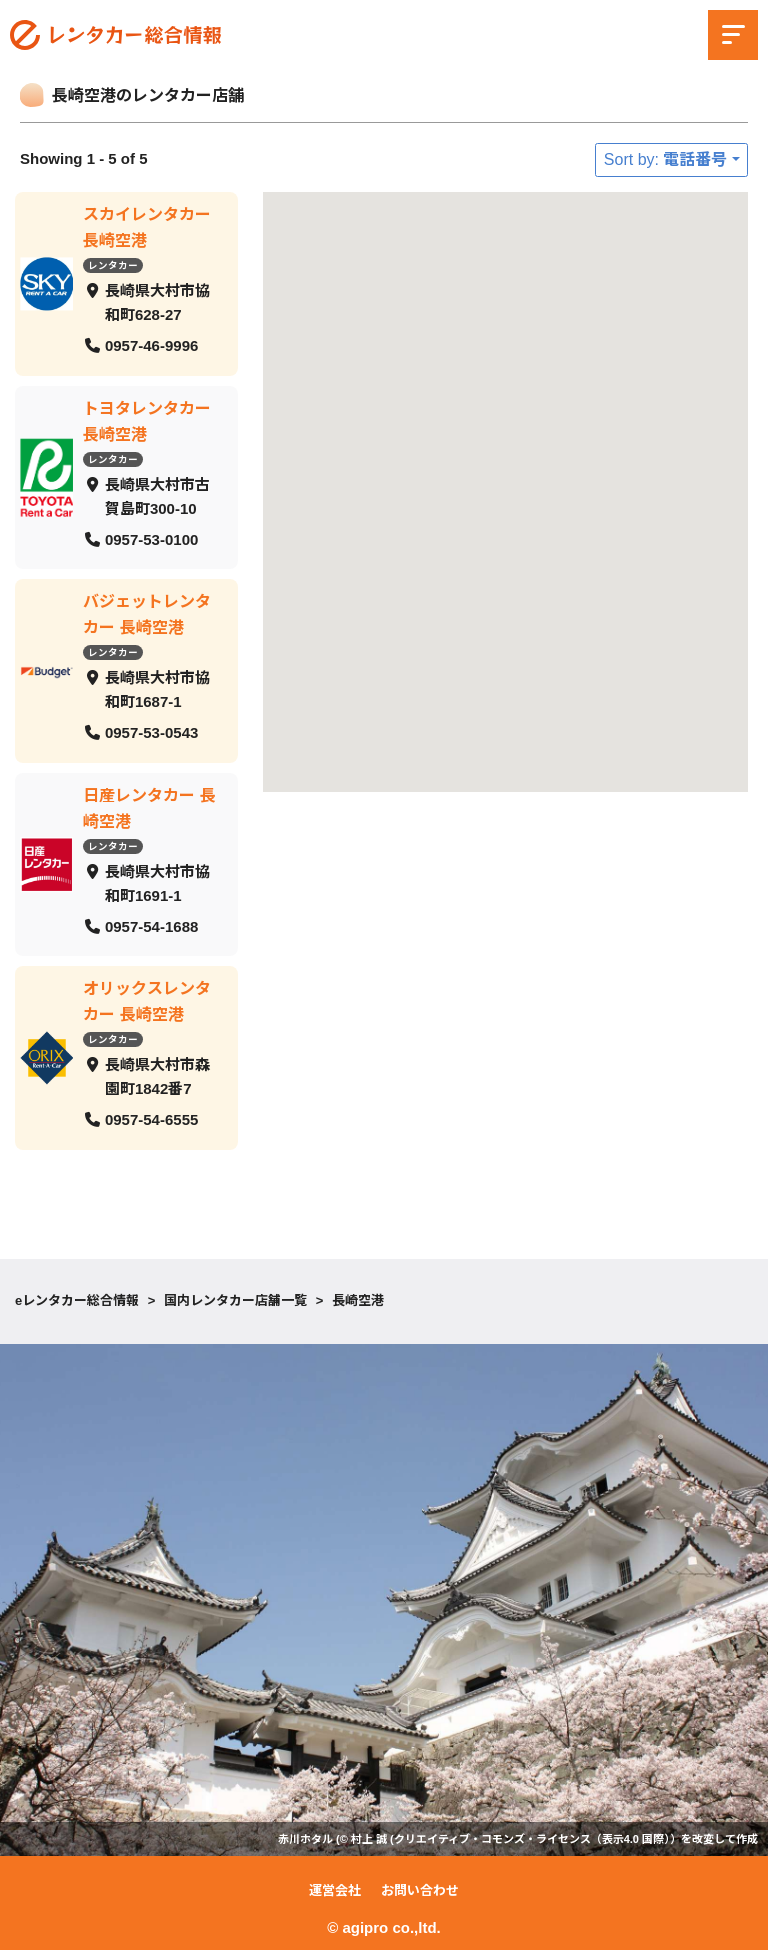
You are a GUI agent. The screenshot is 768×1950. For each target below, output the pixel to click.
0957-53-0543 (151, 732)
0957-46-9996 (151, 345)
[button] (643, 646)
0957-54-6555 (151, 1119)
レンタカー (113, 265)
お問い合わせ (420, 1890)
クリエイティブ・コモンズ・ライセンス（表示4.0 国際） (532, 1839)
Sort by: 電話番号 (666, 159)
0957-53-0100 (151, 538)
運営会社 (335, 1890)
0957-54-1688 (151, 925)
